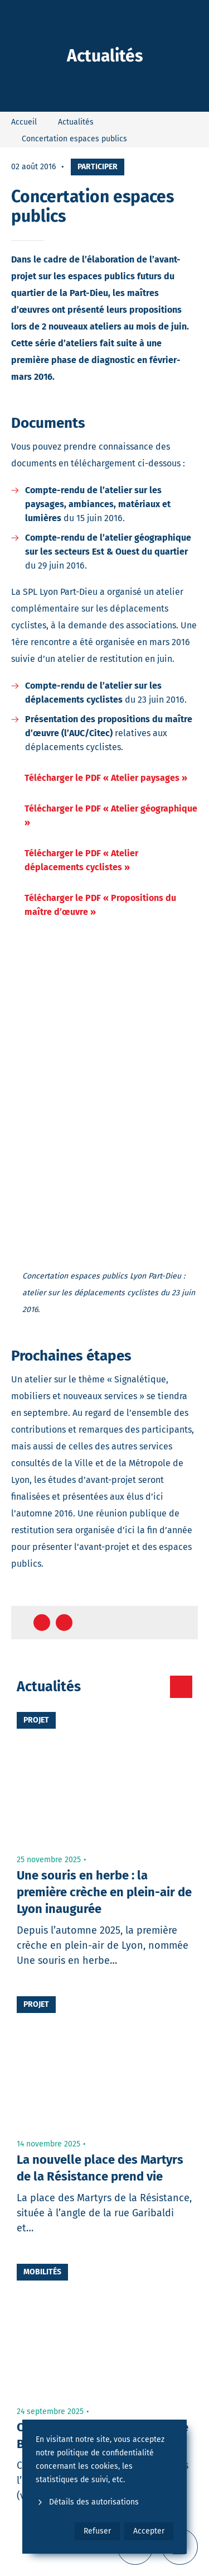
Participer (97, 166)
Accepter (148, 2531)
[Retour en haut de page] (179, 1622)
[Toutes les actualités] (181, 1687)
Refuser (97, 2531)
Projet (36, 1720)
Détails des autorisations (87, 2502)
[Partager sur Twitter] (64, 1622)
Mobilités (42, 2272)
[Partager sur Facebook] (41, 1622)
